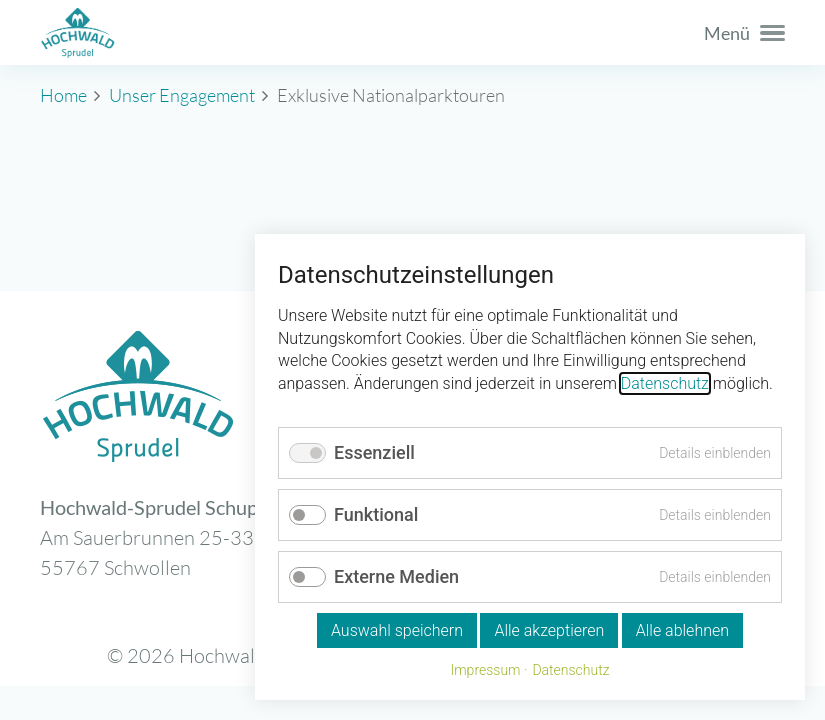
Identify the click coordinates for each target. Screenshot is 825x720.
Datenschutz (665, 383)
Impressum (485, 670)
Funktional (376, 514)
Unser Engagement (182, 95)
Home (63, 95)
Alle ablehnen (682, 630)
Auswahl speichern (397, 630)
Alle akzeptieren (549, 630)
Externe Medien (396, 576)
